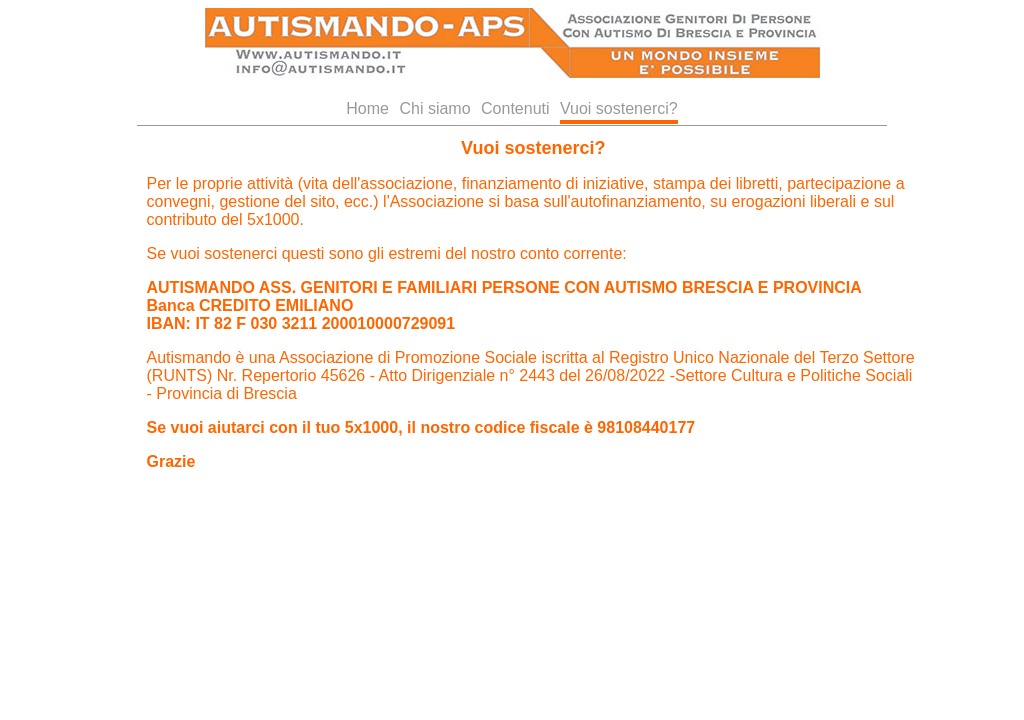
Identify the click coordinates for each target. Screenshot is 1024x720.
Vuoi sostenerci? (619, 108)
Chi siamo (434, 108)
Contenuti (515, 108)
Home (367, 108)
